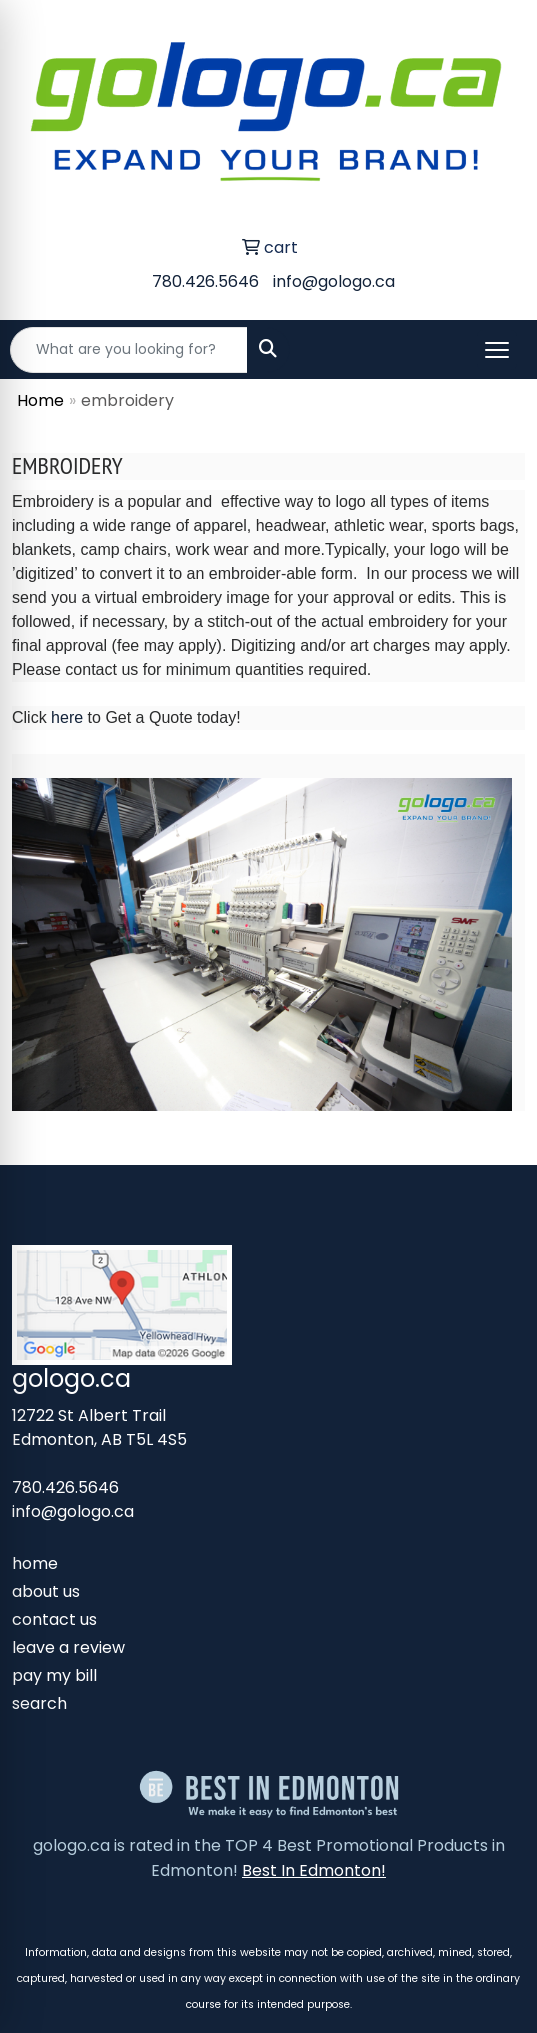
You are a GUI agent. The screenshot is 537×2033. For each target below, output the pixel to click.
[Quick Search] (129, 350)
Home (40, 400)
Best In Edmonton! (314, 1870)
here (67, 717)
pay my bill (54, 1675)
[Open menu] (497, 350)
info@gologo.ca (334, 281)
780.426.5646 (205, 281)
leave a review (68, 1647)
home (35, 1563)
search (39, 1703)
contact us (54, 1619)
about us (46, 1591)
